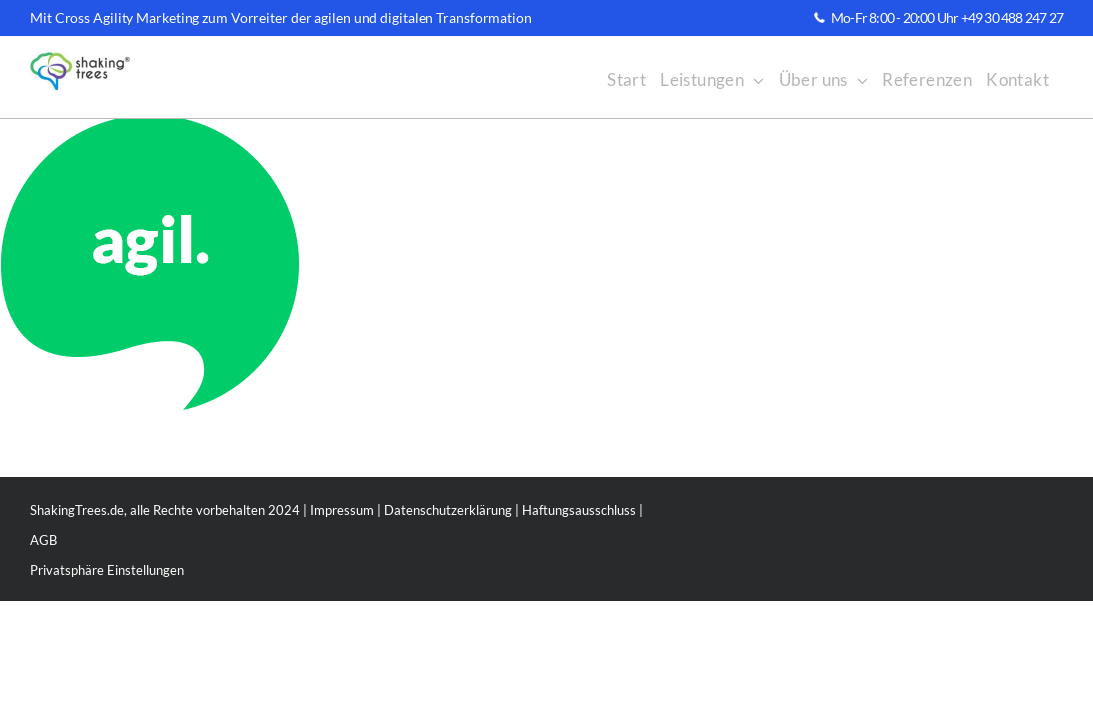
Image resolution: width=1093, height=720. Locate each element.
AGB (43, 540)
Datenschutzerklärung (448, 510)
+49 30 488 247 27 (1012, 17)
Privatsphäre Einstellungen (107, 570)
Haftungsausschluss (579, 510)
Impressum (342, 510)
